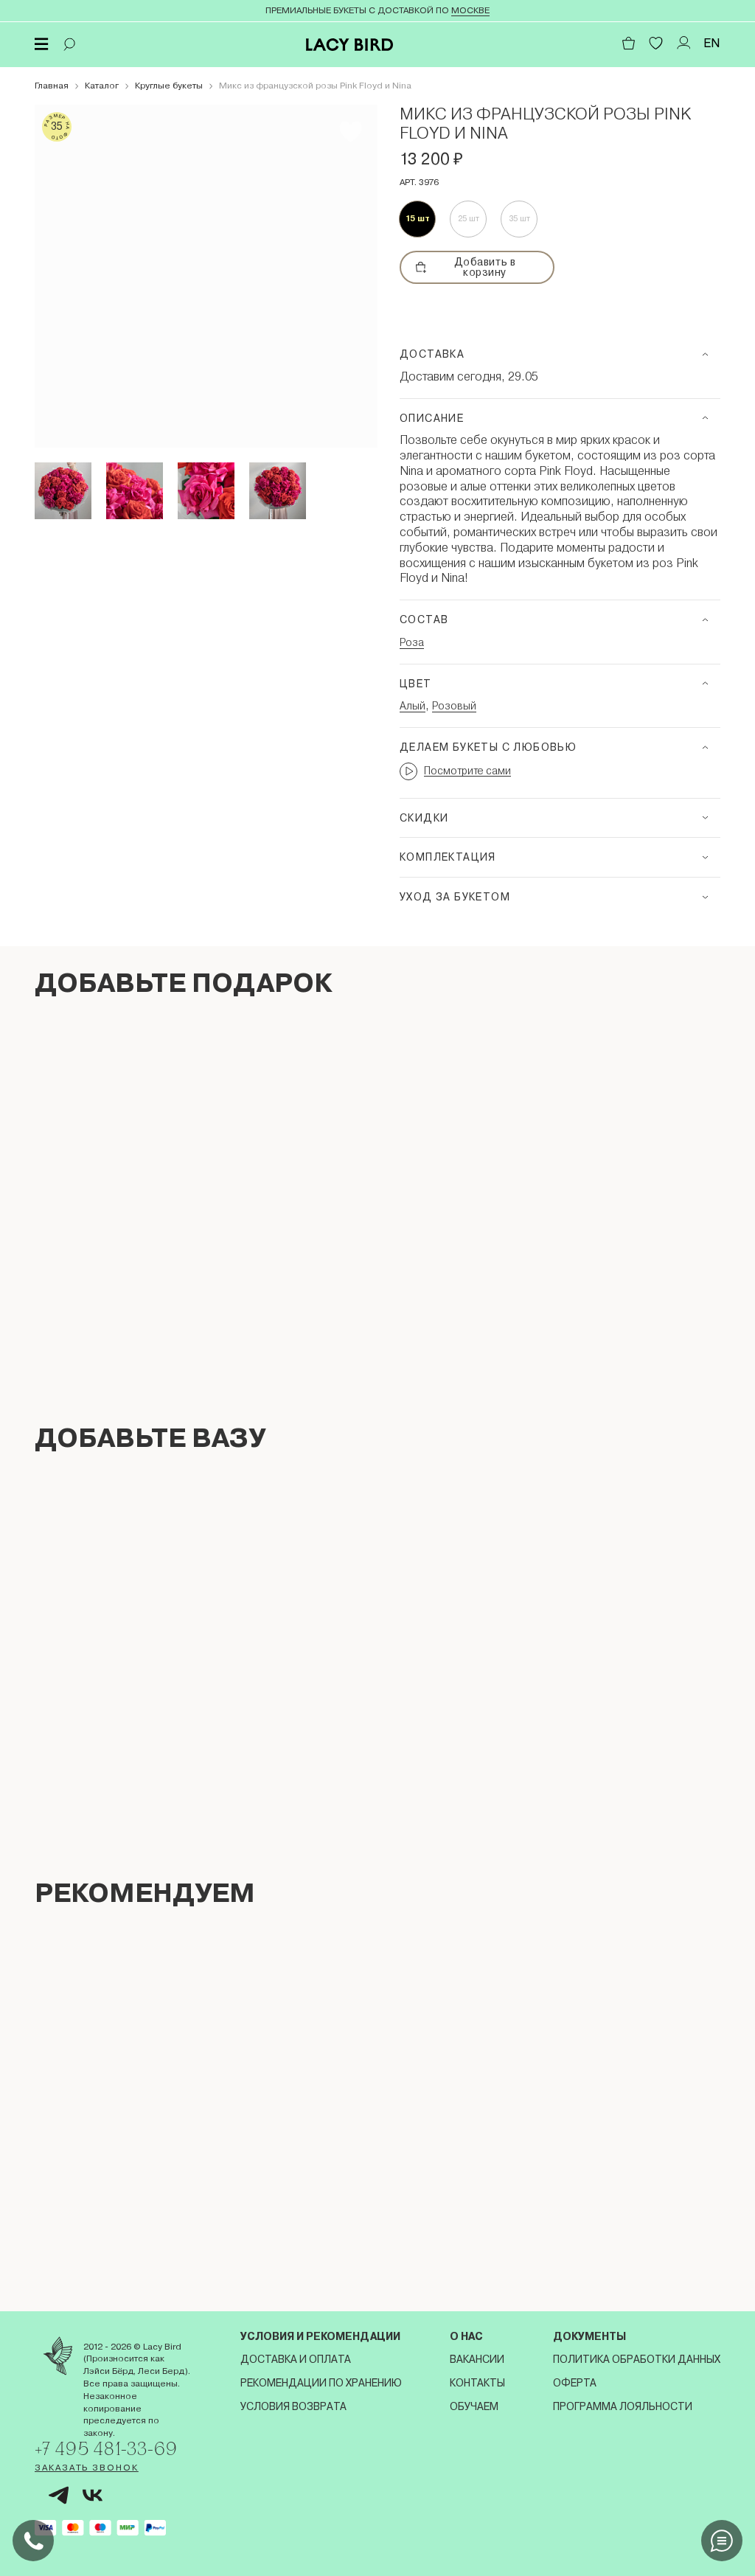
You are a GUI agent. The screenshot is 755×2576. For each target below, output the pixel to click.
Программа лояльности (622, 2406)
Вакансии (477, 2359)
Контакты (477, 2383)
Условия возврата (293, 2406)
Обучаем (474, 2406)
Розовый (454, 706)
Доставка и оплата (295, 2359)
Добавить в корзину (465, 267)
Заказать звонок (87, 2467)
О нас (466, 2336)
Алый (412, 706)
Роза (412, 642)
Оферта (574, 2383)
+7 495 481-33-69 (106, 2448)
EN (711, 43)
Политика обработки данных (636, 2359)
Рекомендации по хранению (321, 2383)
